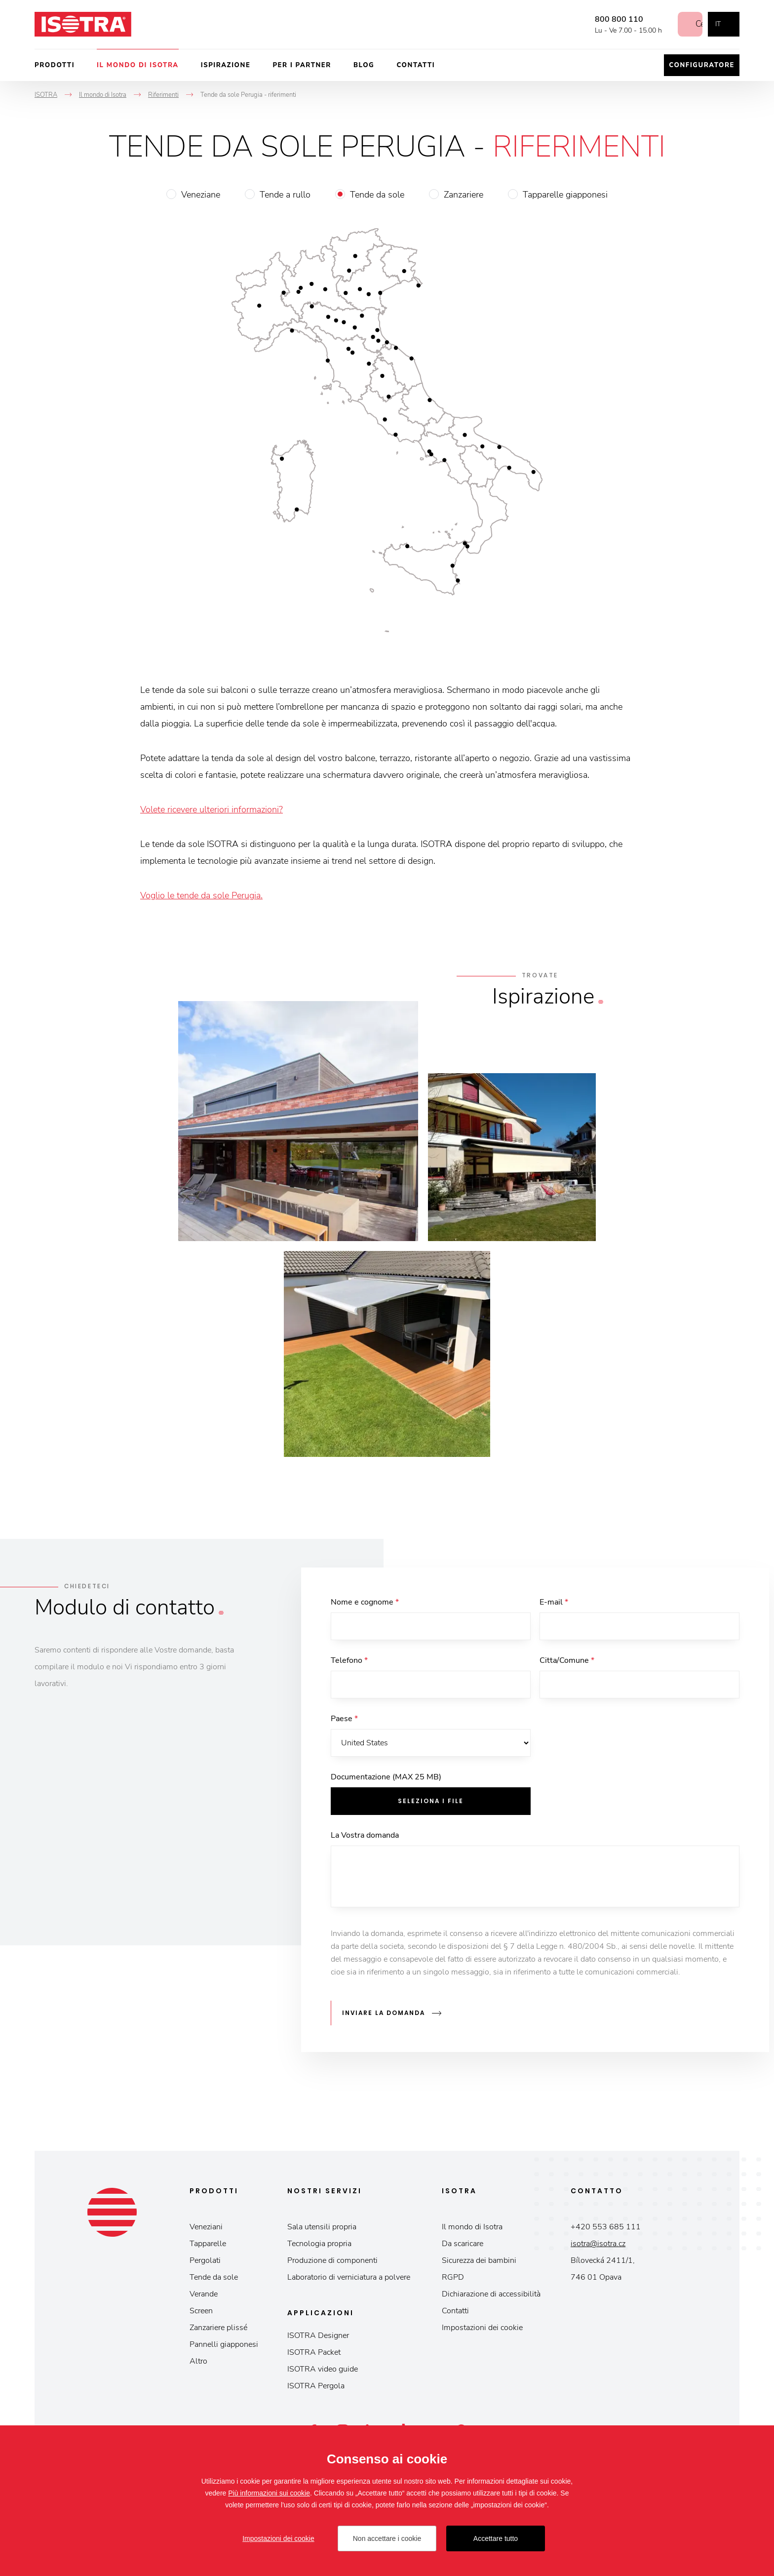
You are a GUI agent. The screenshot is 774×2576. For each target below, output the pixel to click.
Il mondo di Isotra (138, 65)
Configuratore (702, 65)
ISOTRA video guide (322, 2369)
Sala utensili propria (321, 2226)
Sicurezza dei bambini (479, 2260)
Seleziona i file (431, 1801)
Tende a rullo (285, 195)
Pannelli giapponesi (224, 2344)
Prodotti (55, 65)
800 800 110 (609, 19)
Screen (201, 2310)
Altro (198, 2361)
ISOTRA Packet (314, 2352)
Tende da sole (377, 195)
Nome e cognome (365, 1602)
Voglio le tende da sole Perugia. (201, 895)
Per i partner (301, 65)
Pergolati (205, 2260)
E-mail (554, 1602)
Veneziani (206, 2226)
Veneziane (200, 195)
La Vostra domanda (365, 1835)
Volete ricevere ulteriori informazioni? (211, 809)
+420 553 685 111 (606, 2226)
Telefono (349, 1660)
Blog (363, 65)
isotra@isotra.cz (598, 2243)
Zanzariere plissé (218, 2327)
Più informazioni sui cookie (269, 2493)
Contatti (415, 65)
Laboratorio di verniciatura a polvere (348, 2277)
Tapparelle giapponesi (565, 195)
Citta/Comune (567, 1660)
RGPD (453, 2277)
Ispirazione (226, 65)
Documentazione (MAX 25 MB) (386, 1776)
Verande (204, 2294)
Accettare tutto (495, 2538)
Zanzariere (463, 195)
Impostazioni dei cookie (482, 2327)
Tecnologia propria (319, 2243)
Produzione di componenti (332, 2260)
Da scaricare (462, 2243)
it (718, 24)
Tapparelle (208, 2243)
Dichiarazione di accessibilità (491, 2294)
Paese (344, 1718)
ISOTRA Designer (318, 2335)
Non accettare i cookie (387, 2538)
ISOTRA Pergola (316, 2385)
